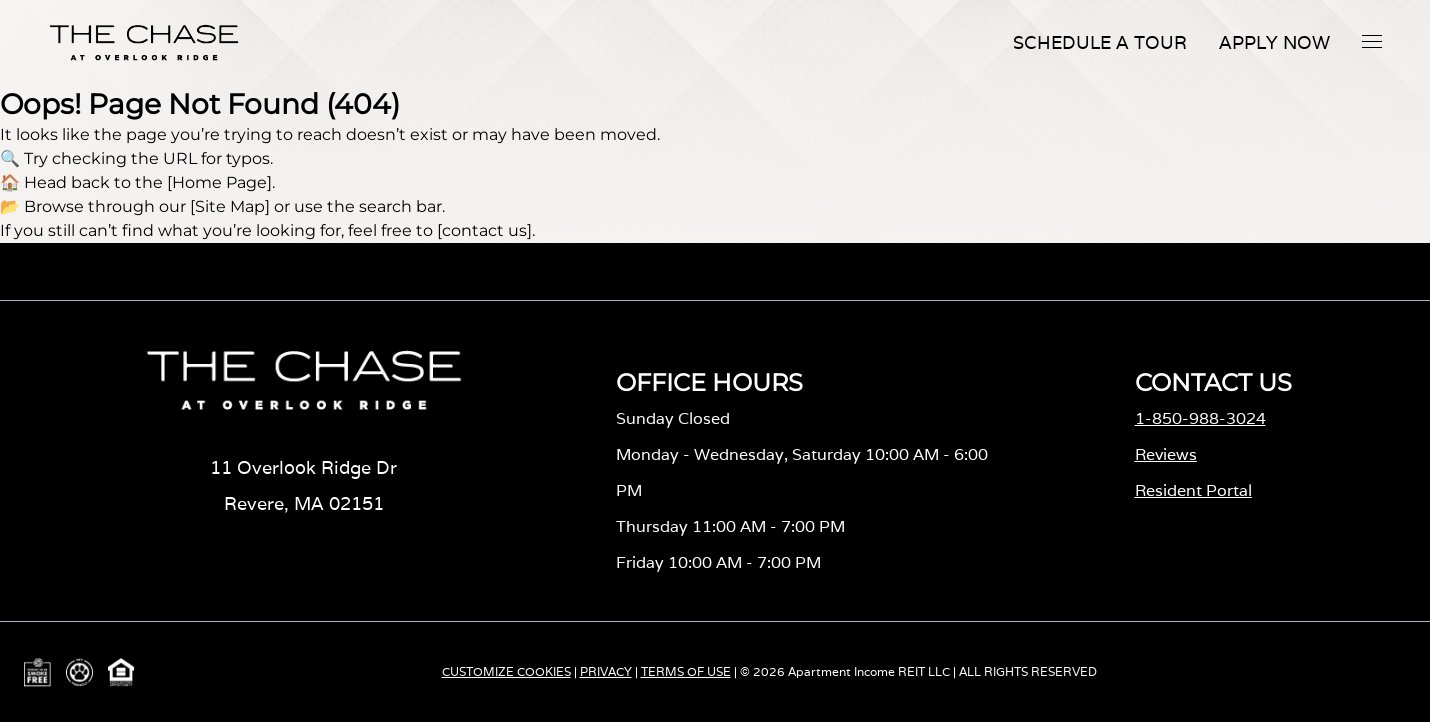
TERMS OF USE (686, 671)
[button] (1372, 41)
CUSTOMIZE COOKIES (506, 671)
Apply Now (1274, 42)
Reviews (1166, 454)
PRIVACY (606, 671)
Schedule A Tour (1100, 42)
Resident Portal (1193, 490)
